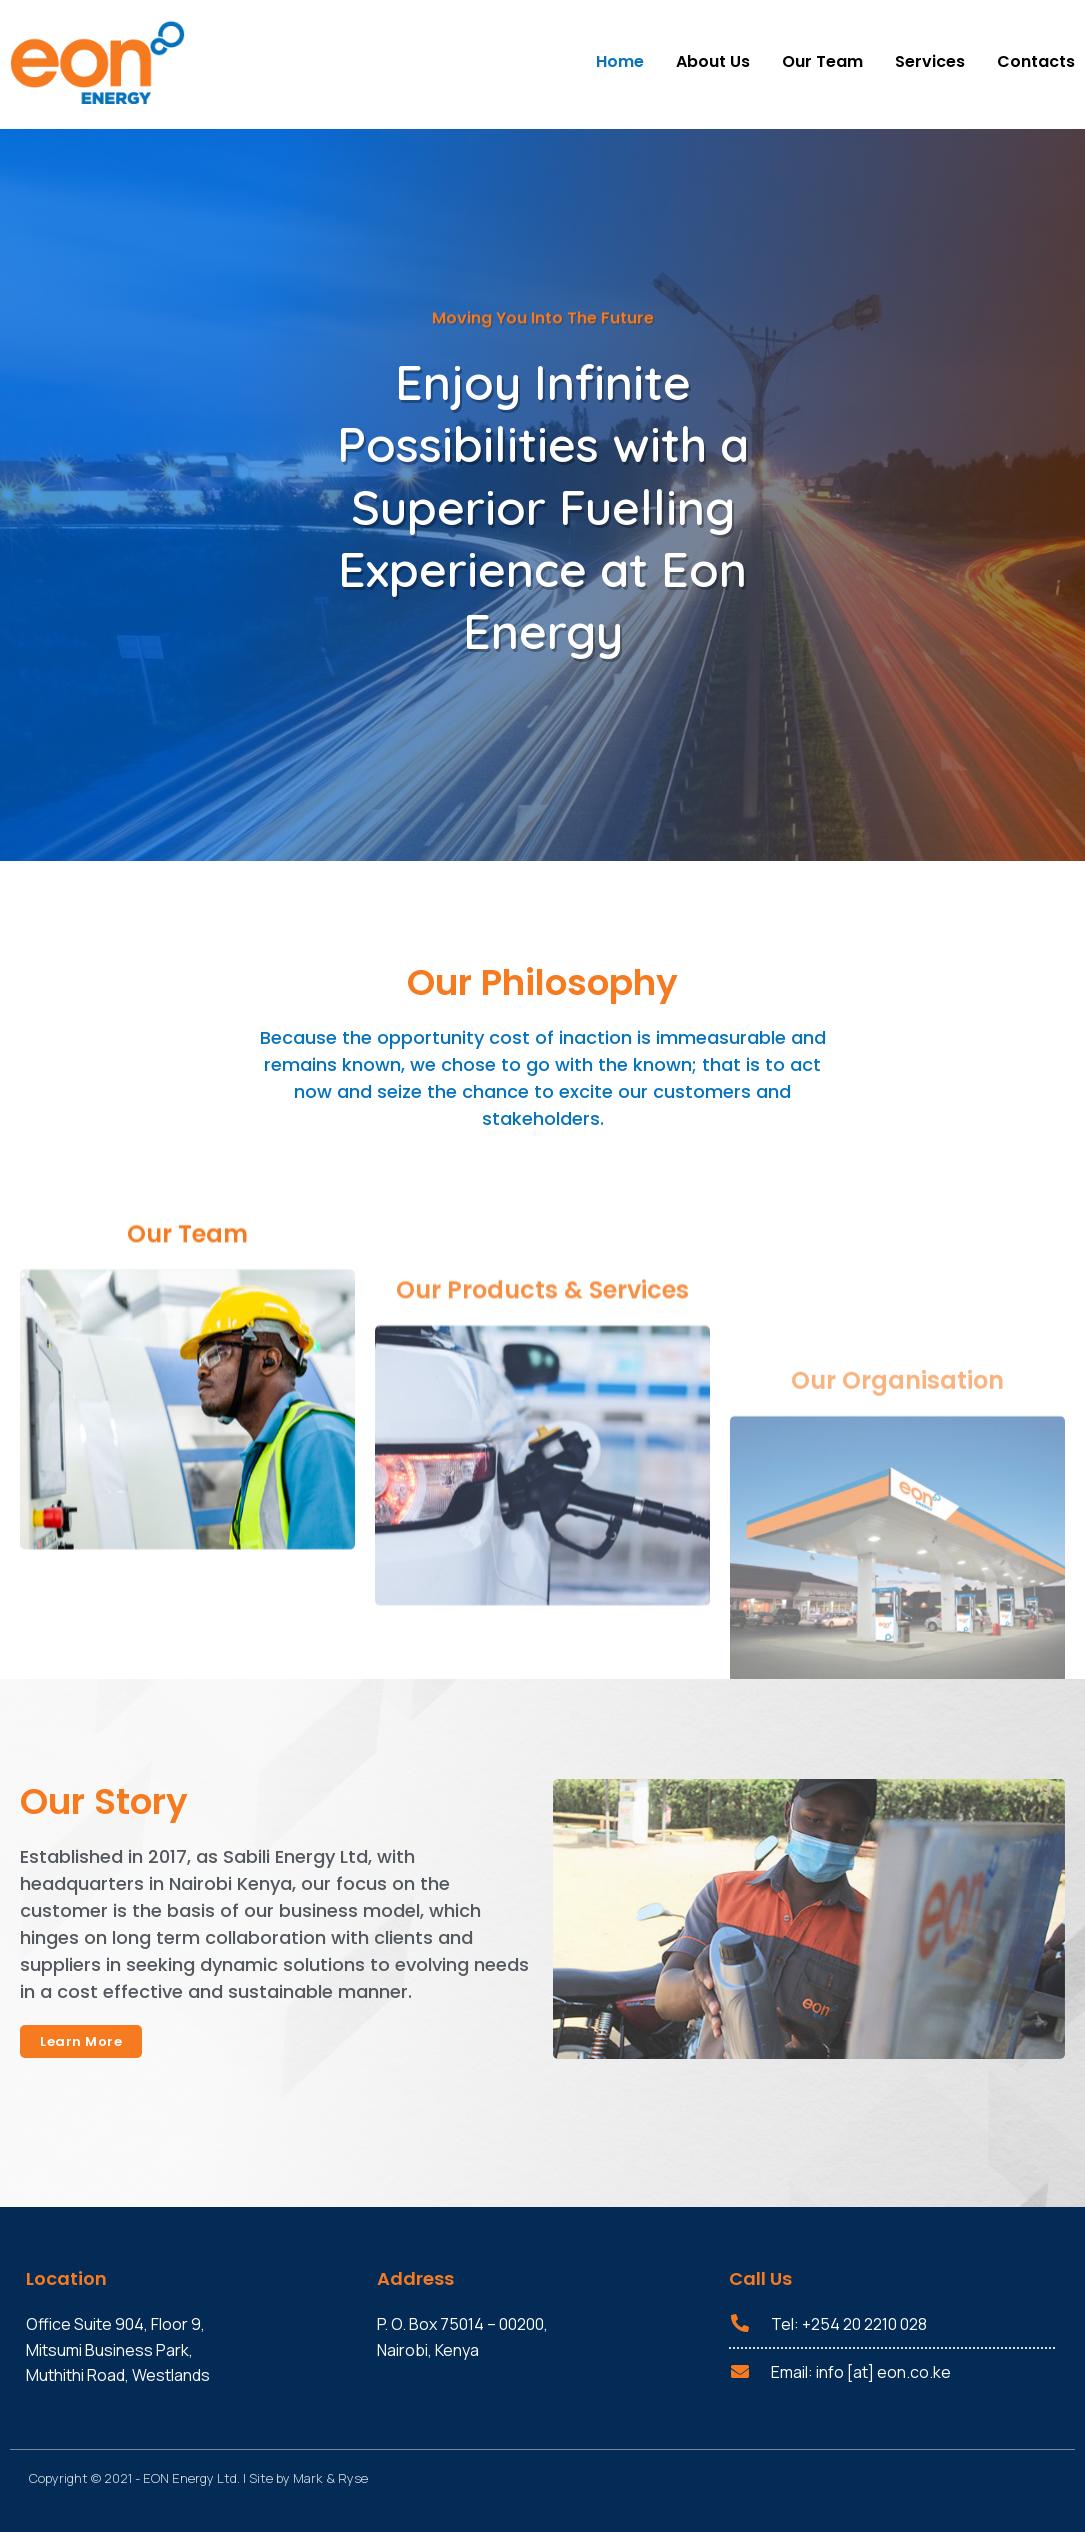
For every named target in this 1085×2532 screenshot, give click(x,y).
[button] (81, 2041)
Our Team (822, 61)
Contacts (1036, 61)
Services (930, 61)
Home (620, 61)
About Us (713, 61)
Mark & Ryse (330, 2478)
